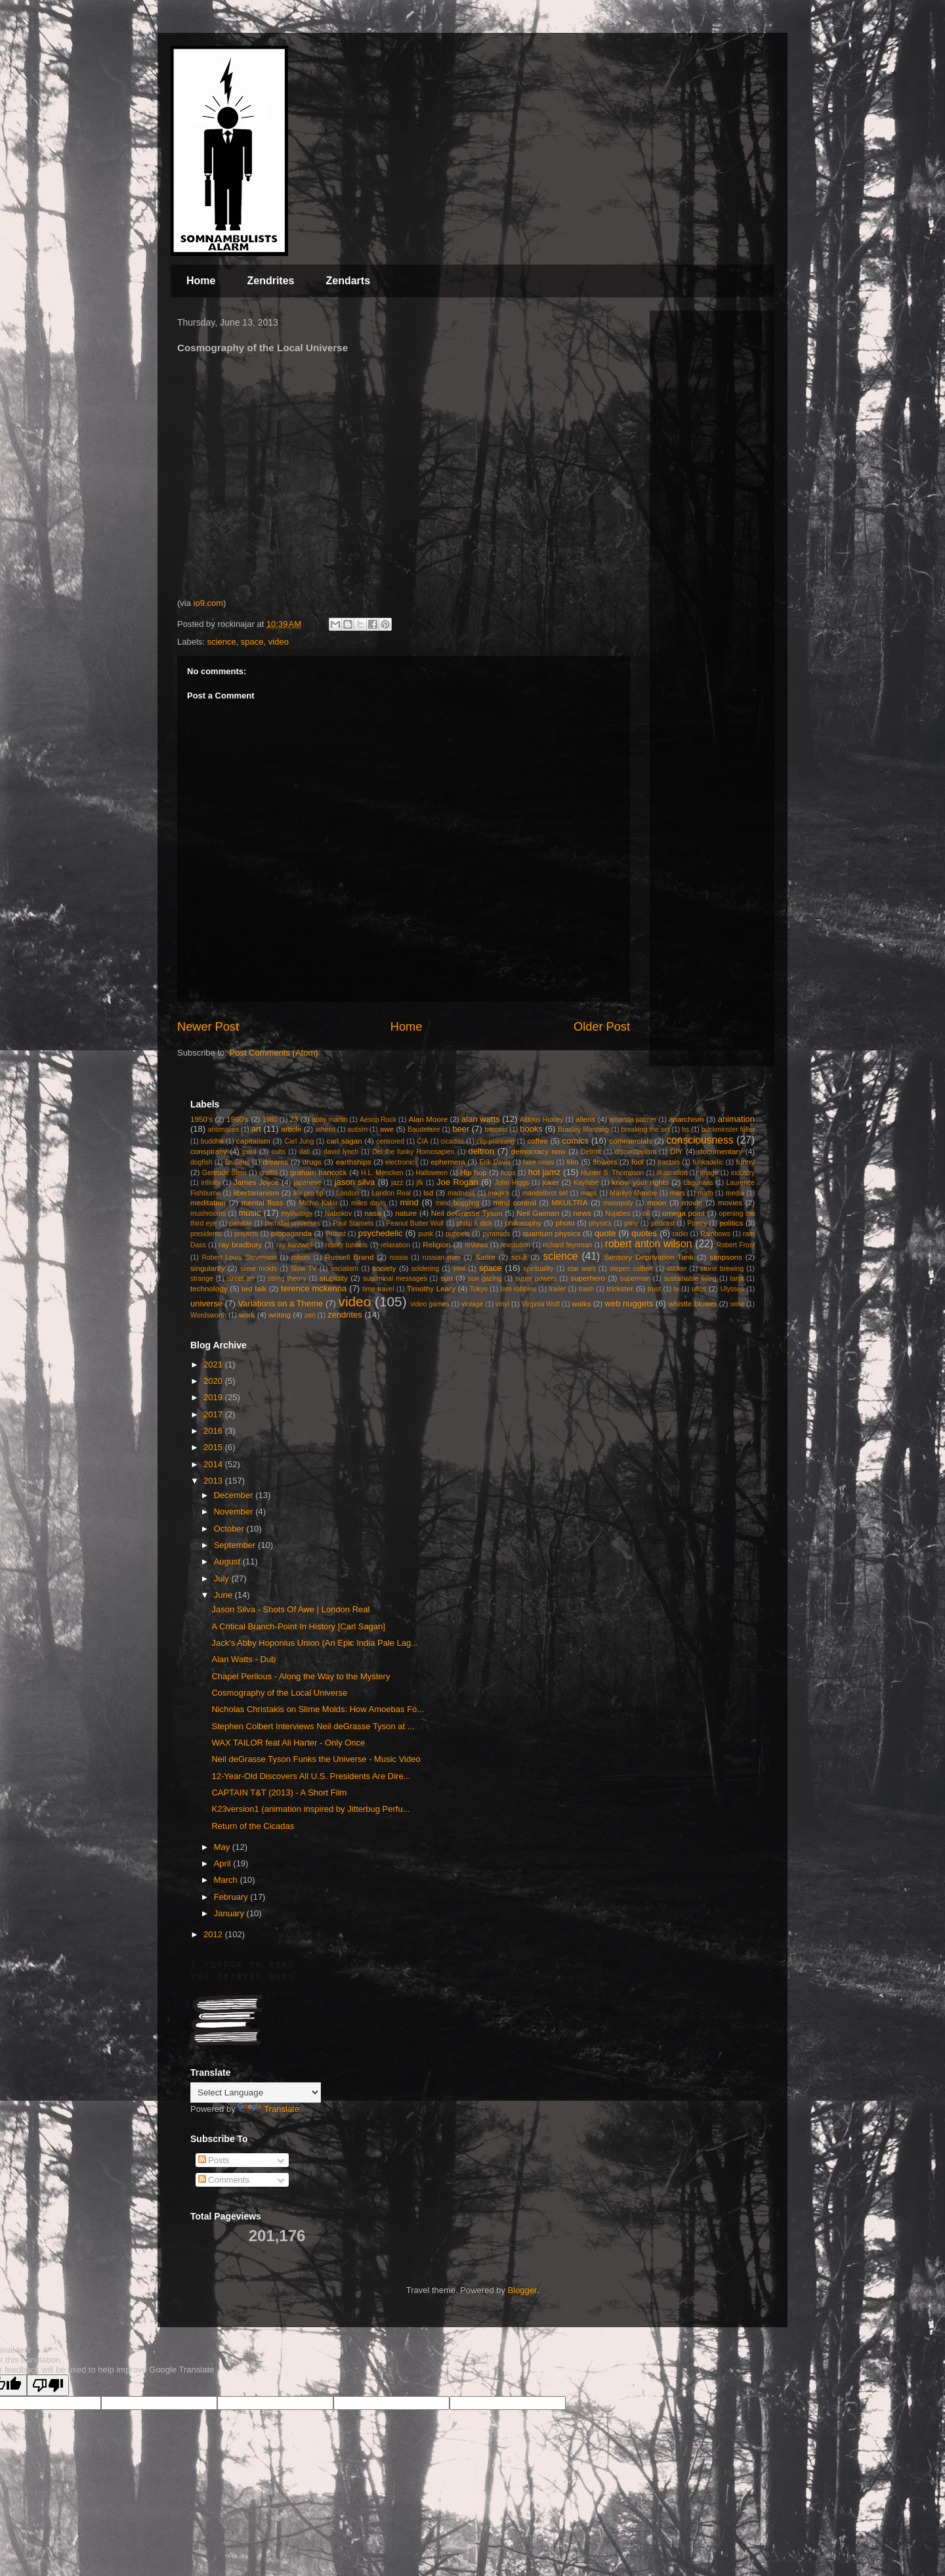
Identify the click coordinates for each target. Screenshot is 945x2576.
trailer (557, 1289)
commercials (630, 1140)
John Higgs (511, 1182)
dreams (275, 1161)
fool (637, 1161)
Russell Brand (349, 1257)
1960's (237, 1119)
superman (635, 1278)
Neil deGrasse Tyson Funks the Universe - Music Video (315, 1759)
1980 (270, 1119)
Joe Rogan (457, 1182)
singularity (207, 1268)
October (230, 1529)
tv (676, 1289)
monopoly (618, 1203)
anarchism (686, 1119)
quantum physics (551, 1233)
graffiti (268, 1172)
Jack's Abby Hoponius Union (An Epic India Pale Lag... (314, 1643)
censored (390, 1141)
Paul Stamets (353, 1223)
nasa (372, 1213)
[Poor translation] (48, 2385)
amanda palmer (632, 1119)
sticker (676, 1268)
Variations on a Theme (280, 1303)
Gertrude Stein (224, 1172)
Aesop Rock (378, 1119)
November (235, 1511)
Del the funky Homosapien (413, 1151)
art (256, 1129)
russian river (442, 1257)
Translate (268, 2109)
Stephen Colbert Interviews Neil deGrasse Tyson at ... (312, 1726)
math (705, 1193)
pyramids (496, 1233)
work (247, 1314)
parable (240, 1223)
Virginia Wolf (541, 1304)
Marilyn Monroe (633, 1193)
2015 (214, 1447)
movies (730, 1202)
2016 (214, 1431)
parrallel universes (292, 1223)
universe (206, 1303)
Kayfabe (586, 1182)
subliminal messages (395, 1278)
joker (550, 1182)
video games (429, 1304)
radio (680, 1233)
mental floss (263, 1202)
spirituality (538, 1268)
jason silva (355, 1182)
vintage (472, 1304)
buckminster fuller (728, 1129)
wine (737, 1304)
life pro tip (308, 1193)
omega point (683, 1213)
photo (565, 1222)
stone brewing (722, 1268)
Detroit (591, 1151)
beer (460, 1129)
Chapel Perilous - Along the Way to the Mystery (300, 1676)
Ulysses (732, 1289)
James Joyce (256, 1182)
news (582, 1213)
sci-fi (519, 1257)
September (236, 1545)
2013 (214, 1481)
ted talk (254, 1288)
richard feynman (567, 1245)
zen (310, 1315)
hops (508, 1172)
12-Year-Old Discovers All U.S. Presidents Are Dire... (310, 1776)
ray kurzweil (294, 1245)
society (384, 1268)
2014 (214, 1464)
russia (399, 1257)
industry (743, 1172)
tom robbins (518, 1289)
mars (677, 1193)
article (291, 1129)
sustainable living (690, 1278)
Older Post (602, 1026)
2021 (214, 1364)
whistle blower (693, 1303)
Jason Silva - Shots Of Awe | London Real (290, 1609)
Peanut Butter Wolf (415, 1223)
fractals (669, 1162)
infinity (210, 1182)
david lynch (341, 1151)
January (230, 1913)
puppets (458, 1233)
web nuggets (629, 1303)
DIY (676, 1151)
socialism (345, 1268)
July (223, 1578)
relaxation (395, 1245)
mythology (297, 1213)
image (709, 1172)
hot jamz (544, 1172)
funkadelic (707, 1162)
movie (692, 1202)
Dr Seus (237, 1162)
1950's (201, 1119)
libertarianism (257, 1192)
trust (654, 1289)
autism (357, 1129)
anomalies (223, 1129)
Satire (485, 1257)
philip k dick (474, 1223)
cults (278, 1151)
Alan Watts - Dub (243, 1659)
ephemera (447, 1161)
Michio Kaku (318, 1203)
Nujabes (617, 1213)
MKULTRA (570, 1202)
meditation (208, 1202)
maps (588, 1193)
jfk (420, 1182)
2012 (214, 1934)
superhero (587, 1278)
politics (732, 1222)
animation (736, 1119)
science (221, 642)
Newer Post (208, 1026)
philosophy (523, 1222)
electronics (401, 1162)
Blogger (522, 2290)
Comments (223, 2180)
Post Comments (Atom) (274, 1053)
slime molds (258, 1268)
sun (446, 1278)
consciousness (699, 1140)
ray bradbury (240, 1244)
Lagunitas (698, 1182)
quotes (644, 1233)
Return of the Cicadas (252, 1826)
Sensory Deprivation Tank (649, 1257)
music (249, 1213)
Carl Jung (299, 1141)
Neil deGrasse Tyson (467, 1213)
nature (406, 1213)
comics (575, 1141)
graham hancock (318, 1172)
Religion (436, 1244)
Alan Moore (428, 1119)
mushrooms (208, 1213)
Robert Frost (736, 1245)
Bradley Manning (583, 1129)
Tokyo (479, 1289)
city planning (495, 1141)
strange (201, 1278)
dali (304, 1151)
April (224, 1863)
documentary (720, 1151)
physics (600, 1223)
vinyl (502, 1304)
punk (425, 1233)
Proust (335, 1233)
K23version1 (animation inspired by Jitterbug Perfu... (310, 1809)
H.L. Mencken (382, 1172)
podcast (663, 1223)
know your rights (640, 1182)
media (735, 1193)
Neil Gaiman (537, 1213)
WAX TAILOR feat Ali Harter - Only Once (288, 1743)
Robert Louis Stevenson (239, 1257)
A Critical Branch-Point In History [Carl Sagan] (298, 1626)
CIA (422, 1141)
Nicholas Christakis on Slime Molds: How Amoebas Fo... (317, 1709)
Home (200, 280)
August (228, 1561)
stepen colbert (632, 1268)
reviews (476, 1245)
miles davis (368, 1203)
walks (581, 1303)
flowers (605, 1161)
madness (461, 1193)
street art (240, 1278)
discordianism (636, 1151)
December (235, 1495)
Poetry (697, 1223)
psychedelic (380, 1233)
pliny (631, 1223)
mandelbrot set (545, 1193)
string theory (287, 1278)
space (252, 642)
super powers (535, 1278)
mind (409, 1202)
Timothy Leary (431, 1288)
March (227, 1880)
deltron (482, 1151)
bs (685, 1129)
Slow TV (304, 1268)
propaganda (291, 1233)
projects (246, 1233)
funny (745, 1161)
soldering (425, 1268)
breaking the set (645, 1129)
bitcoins (495, 1129)
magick (498, 1193)
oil (646, 1213)
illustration (671, 1172)
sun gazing (484, 1278)
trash (586, 1289)
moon (656, 1202)
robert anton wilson (648, 1243)
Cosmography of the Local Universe (279, 1693)
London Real (390, 1193)
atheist (325, 1129)
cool (249, 1151)
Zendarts (348, 280)
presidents (206, 1233)
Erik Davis (495, 1162)
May (223, 1847)
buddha (212, 1141)
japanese (307, 1182)
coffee (537, 1140)
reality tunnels (347, 1245)
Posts (214, 2160)
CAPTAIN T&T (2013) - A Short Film (278, 1792)
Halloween (432, 1172)
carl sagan (344, 1140)
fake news (538, 1162)
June (224, 1595)
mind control (515, 1202)
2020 (214, 1381)
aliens (586, 1119)
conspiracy (208, 1151)
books (531, 1129)
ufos (699, 1288)
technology (209, 1288)
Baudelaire (424, 1129)
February (232, 1897)
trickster (619, 1288)
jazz (397, 1182)
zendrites (344, 1315)
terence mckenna (313, 1288)
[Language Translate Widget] (255, 2092)
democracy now (538, 1151)
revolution (515, 1245)
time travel (378, 1289)
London (347, 1193)
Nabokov (338, 1213)
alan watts (480, 1119)
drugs (312, 1161)
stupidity (334, 1278)
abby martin (329, 1119)
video (278, 642)
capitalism (253, 1140)
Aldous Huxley (541, 1119)
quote (605, 1233)
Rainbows (715, 1233)
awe (387, 1129)
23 (293, 1119)
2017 (214, 1414)
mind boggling (457, 1203)
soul (459, 1268)
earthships (353, 1161)
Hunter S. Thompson (612, 1172)
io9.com (209, 603)
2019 (214, 1397)
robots (300, 1257)
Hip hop (473, 1172)
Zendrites (270, 280)
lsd (428, 1192)
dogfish (201, 1162)
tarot (737, 1278)
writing (279, 1314)
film (573, 1161)
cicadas (452, 1141)
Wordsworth (208, 1315)
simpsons (725, 1257)
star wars (582, 1268)
